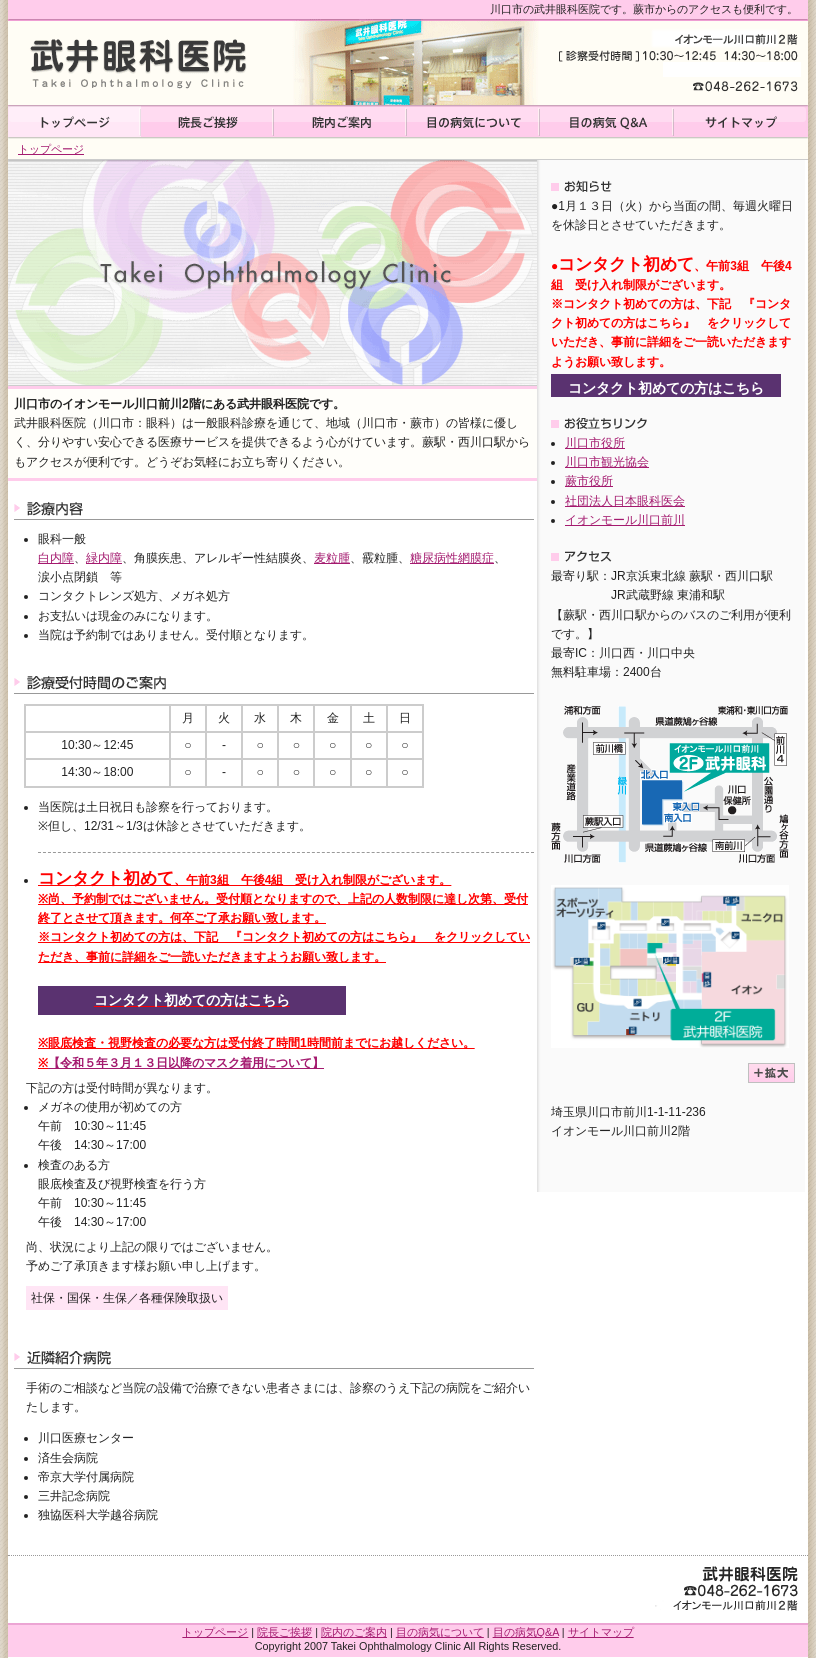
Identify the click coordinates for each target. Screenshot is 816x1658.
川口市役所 (595, 443)
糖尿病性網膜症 (452, 558)
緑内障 (104, 558)
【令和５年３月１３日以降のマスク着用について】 (186, 1063)
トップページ (74, 122)
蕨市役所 (589, 481)
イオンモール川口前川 (625, 520)
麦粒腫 (332, 558)
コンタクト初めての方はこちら (192, 1000)
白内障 (56, 558)
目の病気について (473, 122)
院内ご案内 (340, 122)
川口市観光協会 (607, 462)
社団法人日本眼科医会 (625, 501)
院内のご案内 (354, 1632)
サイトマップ (741, 122)
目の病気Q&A (607, 122)
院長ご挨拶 (207, 122)
